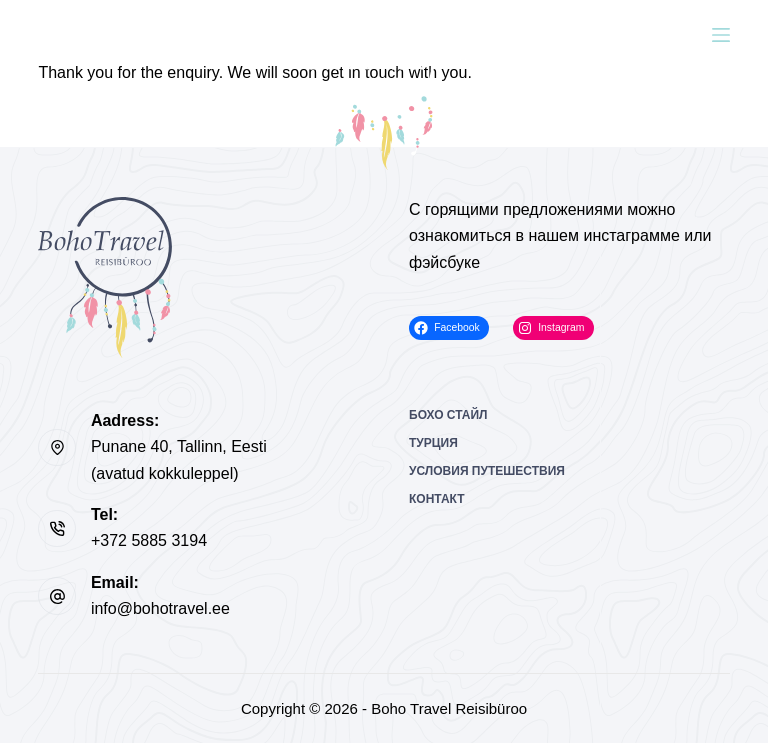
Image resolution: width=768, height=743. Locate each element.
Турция (433, 443)
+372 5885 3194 (149, 540)
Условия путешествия (487, 471)
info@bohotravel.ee (160, 608)
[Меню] (721, 35)
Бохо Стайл (448, 415)
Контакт (437, 499)
